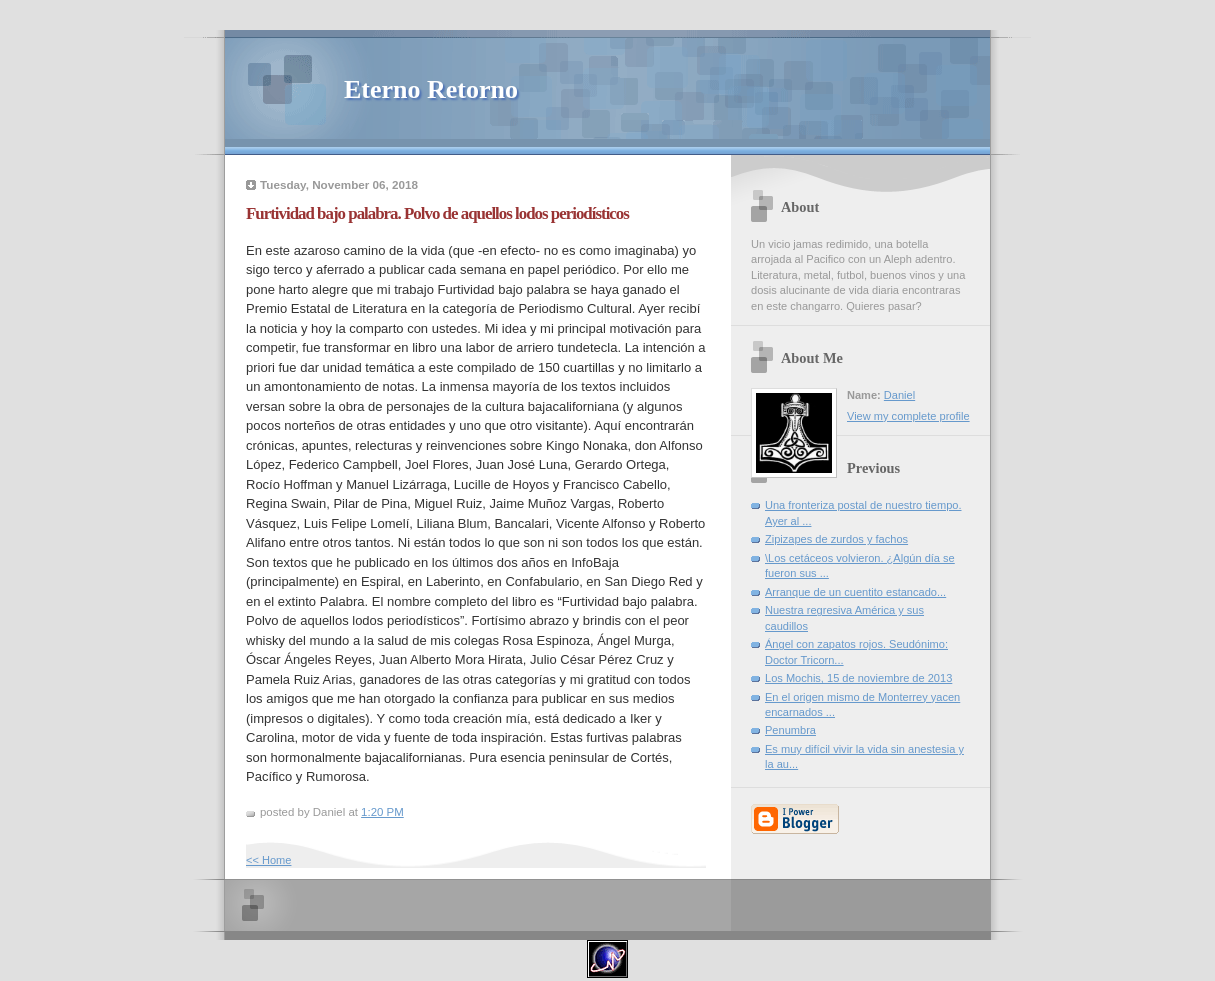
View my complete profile (908, 416)
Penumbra (790, 730)
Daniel (899, 395)
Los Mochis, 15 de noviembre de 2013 (858, 678)
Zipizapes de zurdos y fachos (836, 539)
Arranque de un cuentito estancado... (855, 592)
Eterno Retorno (431, 89)
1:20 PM (382, 812)
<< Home (268, 860)
